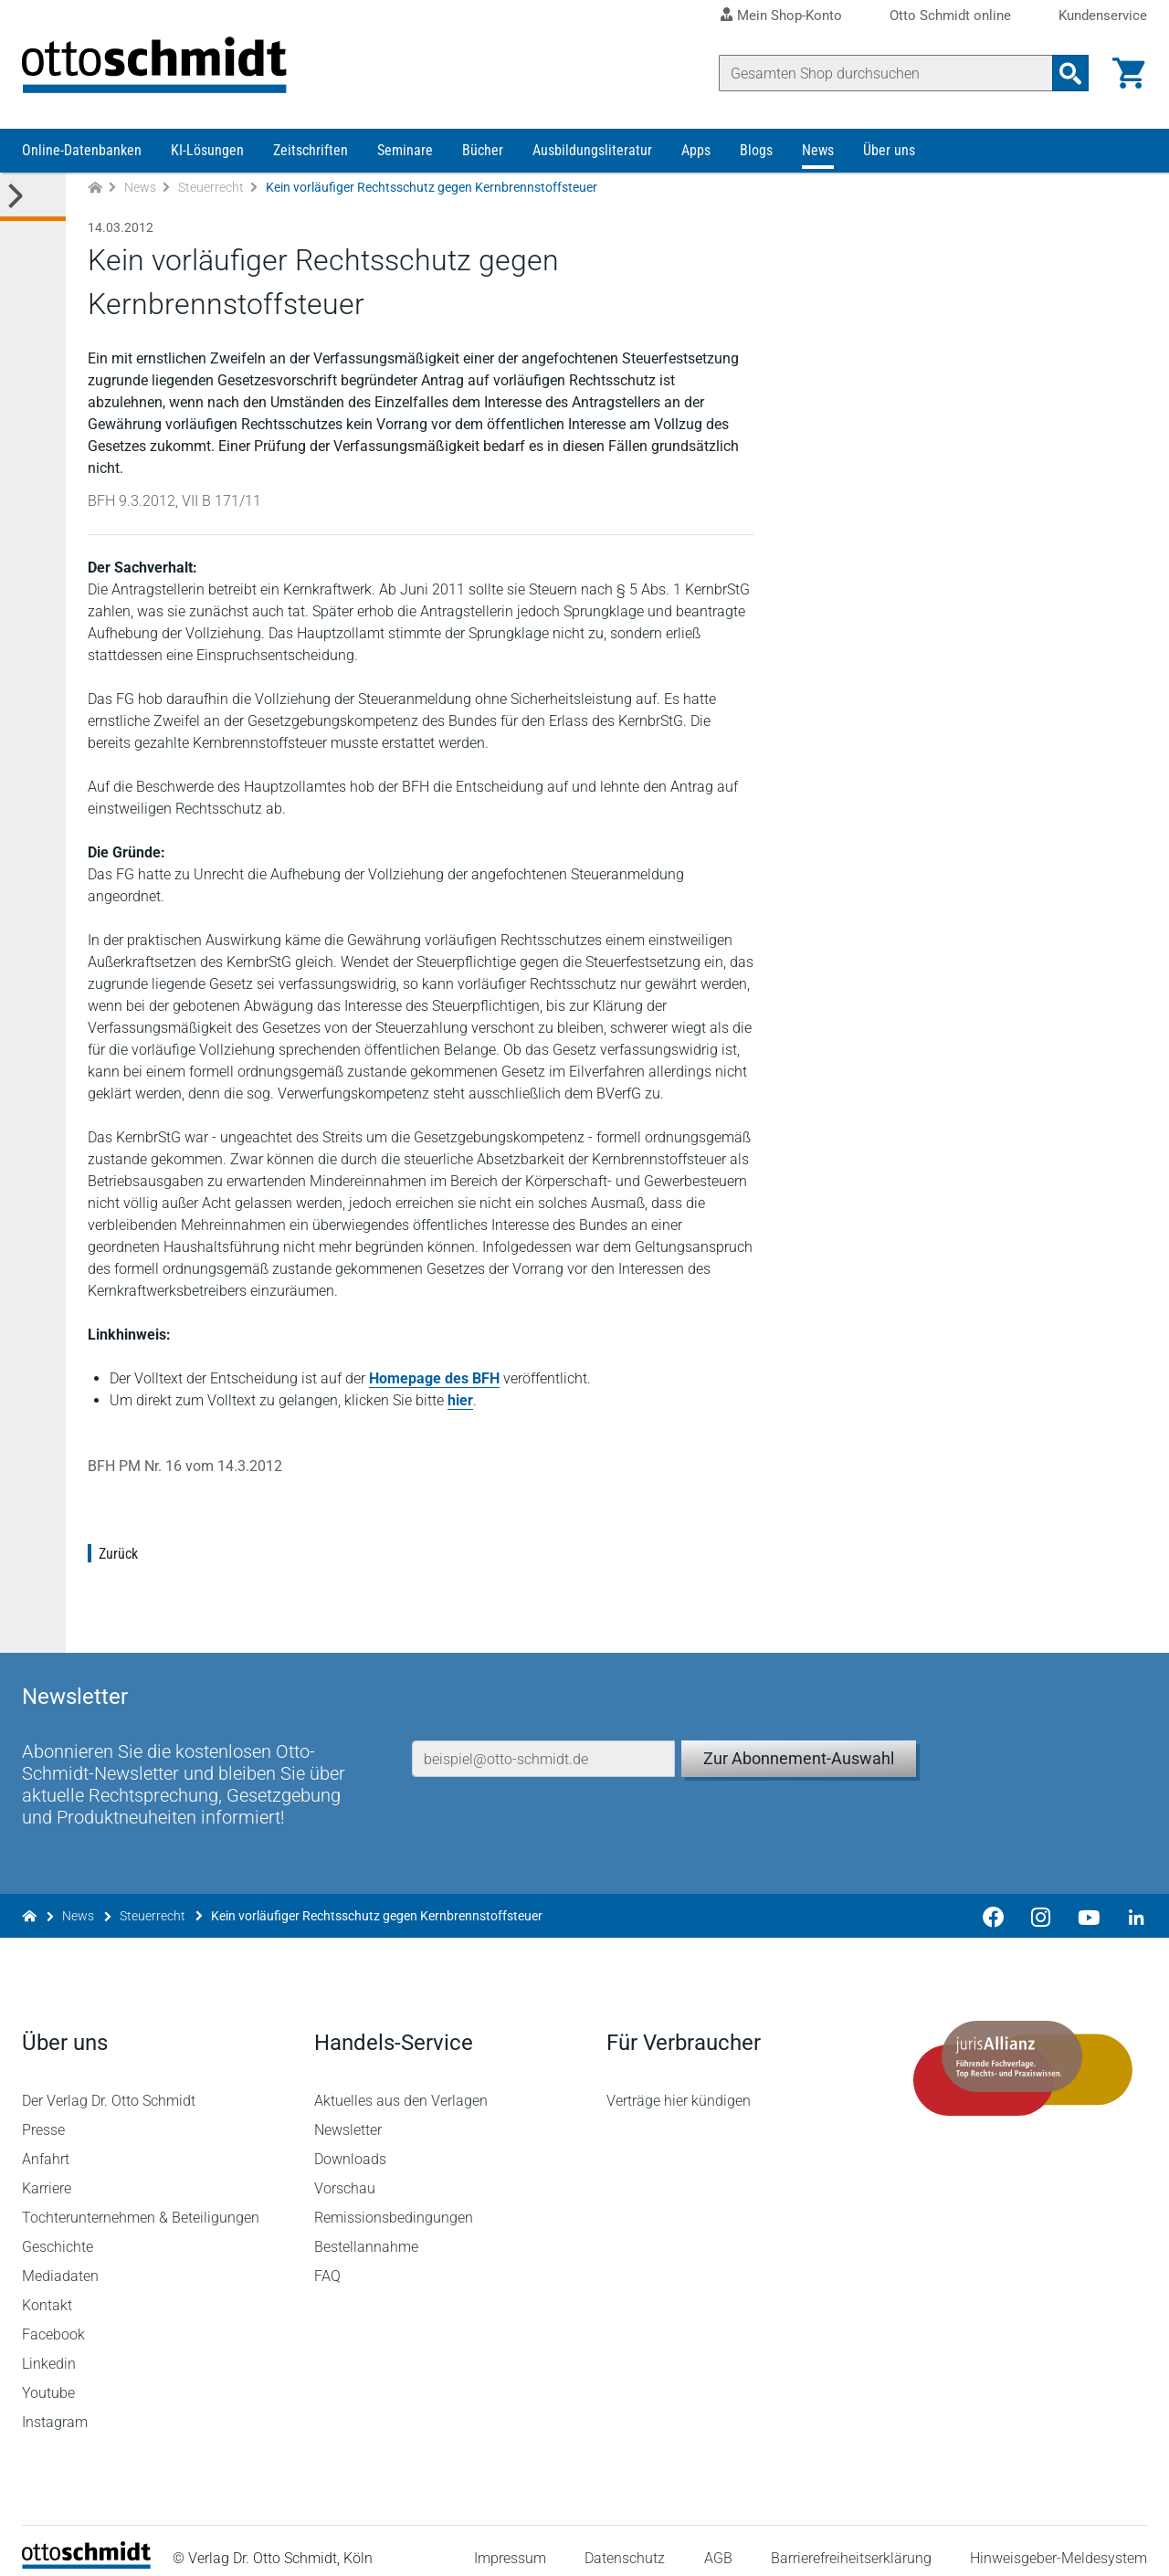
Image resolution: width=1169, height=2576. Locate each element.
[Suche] (886, 73)
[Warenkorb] (1129, 73)
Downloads (350, 2144)
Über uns (889, 153)
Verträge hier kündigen (678, 2086)
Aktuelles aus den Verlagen (401, 2086)
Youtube (48, 2378)
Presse (43, 2115)
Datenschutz (624, 2543)
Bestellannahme (366, 2232)
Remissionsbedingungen (393, 2203)
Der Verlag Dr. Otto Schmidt (108, 2086)
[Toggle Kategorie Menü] (33, 199)
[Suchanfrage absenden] (1070, 73)
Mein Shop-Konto (789, 15)
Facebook (53, 2320)
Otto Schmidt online (950, 16)
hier (460, 1403)
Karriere (46, 2173)
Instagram (55, 2407)
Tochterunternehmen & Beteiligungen (140, 2203)
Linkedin (49, 2349)
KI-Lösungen (207, 153)
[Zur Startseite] (95, 190)
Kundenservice (1102, 16)
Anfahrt (45, 2144)
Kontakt (47, 2290)
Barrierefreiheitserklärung (851, 2543)
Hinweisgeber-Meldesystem (1058, 2543)
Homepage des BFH (434, 1381)
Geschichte (57, 2232)
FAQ (327, 2261)
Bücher (482, 153)
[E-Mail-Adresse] (543, 1739)
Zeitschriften (310, 153)
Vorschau (344, 2173)
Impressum (510, 2543)
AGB (717, 2543)
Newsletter (348, 2115)
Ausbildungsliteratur (592, 153)
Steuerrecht (211, 190)
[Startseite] (86, 2549)
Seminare (405, 153)
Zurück (118, 1556)
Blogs (756, 153)
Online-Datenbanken (82, 153)
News (818, 153)
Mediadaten (60, 2261)
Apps (696, 153)
